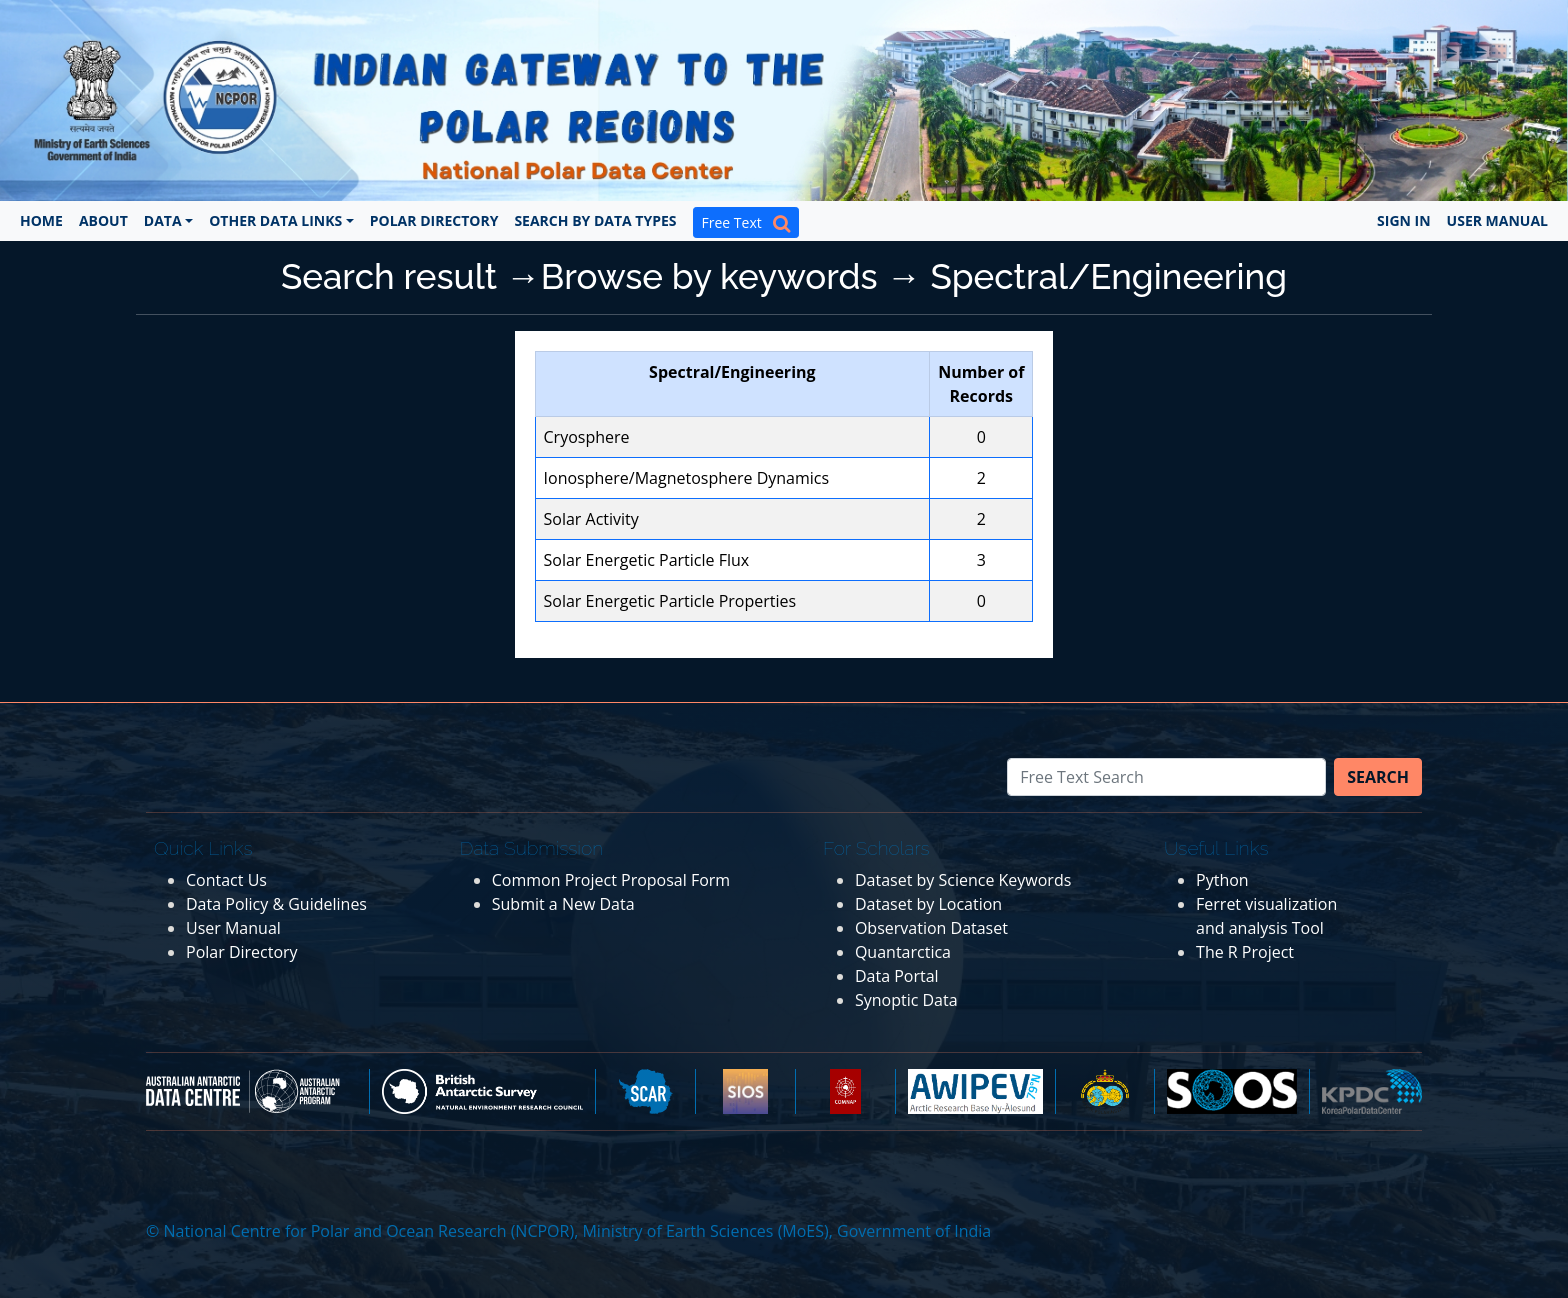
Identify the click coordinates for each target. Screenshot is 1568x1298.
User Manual (1497, 220)
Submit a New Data (563, 904)
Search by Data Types (595, 220)
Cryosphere (587, 437)
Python (1222, 880)
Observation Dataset (931, 928)
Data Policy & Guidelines (276, 904)
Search (1378, 777)
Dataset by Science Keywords (963, 880)
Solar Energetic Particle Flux (647, 560)
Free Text (746, 222)
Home (41, 220)
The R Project (1245, 952)
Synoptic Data (906, 1000)
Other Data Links (275, 220)
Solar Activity (591, 519)
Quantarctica (903, 952)
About (103, 220)
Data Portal (897, 976)
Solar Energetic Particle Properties (670, 601)
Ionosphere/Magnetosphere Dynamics (687, 478)
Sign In (1404, 220)
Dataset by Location (928, 904)
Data (163, 220)
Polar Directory (434, 220)
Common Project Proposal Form (611, 880)
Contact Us (226, 880)
